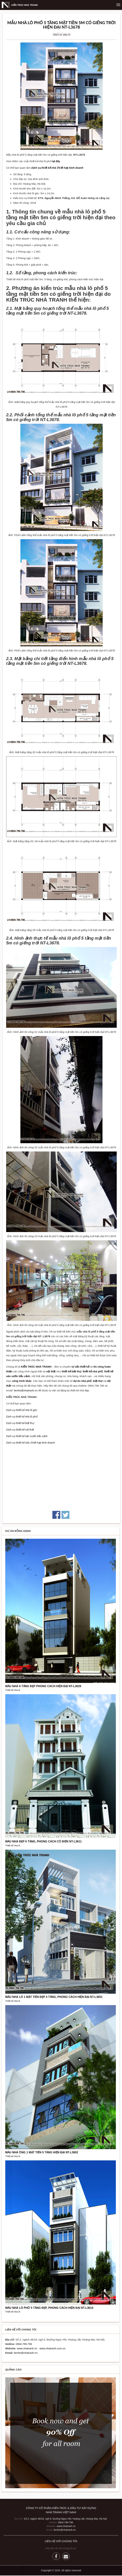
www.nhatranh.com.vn (53, 2348)
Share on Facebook (56, 1515)
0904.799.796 (24, 2343)
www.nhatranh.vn (27, 2348)
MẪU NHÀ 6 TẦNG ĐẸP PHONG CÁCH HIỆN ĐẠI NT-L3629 (43, 1686)
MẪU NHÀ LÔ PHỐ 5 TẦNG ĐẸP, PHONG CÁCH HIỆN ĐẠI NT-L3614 (49, 2307)
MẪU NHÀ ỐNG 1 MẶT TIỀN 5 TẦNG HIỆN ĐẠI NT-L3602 (41, 2152)
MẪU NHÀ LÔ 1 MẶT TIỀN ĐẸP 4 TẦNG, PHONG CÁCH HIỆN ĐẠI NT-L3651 (53, 1996)
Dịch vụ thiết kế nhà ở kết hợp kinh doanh (57, 167)
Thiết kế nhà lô (61, 34)
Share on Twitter (65, 1515)
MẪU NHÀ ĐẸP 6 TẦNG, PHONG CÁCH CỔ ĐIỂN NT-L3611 (43, 1841)
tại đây (56, 161)
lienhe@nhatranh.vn (26, 1390)
